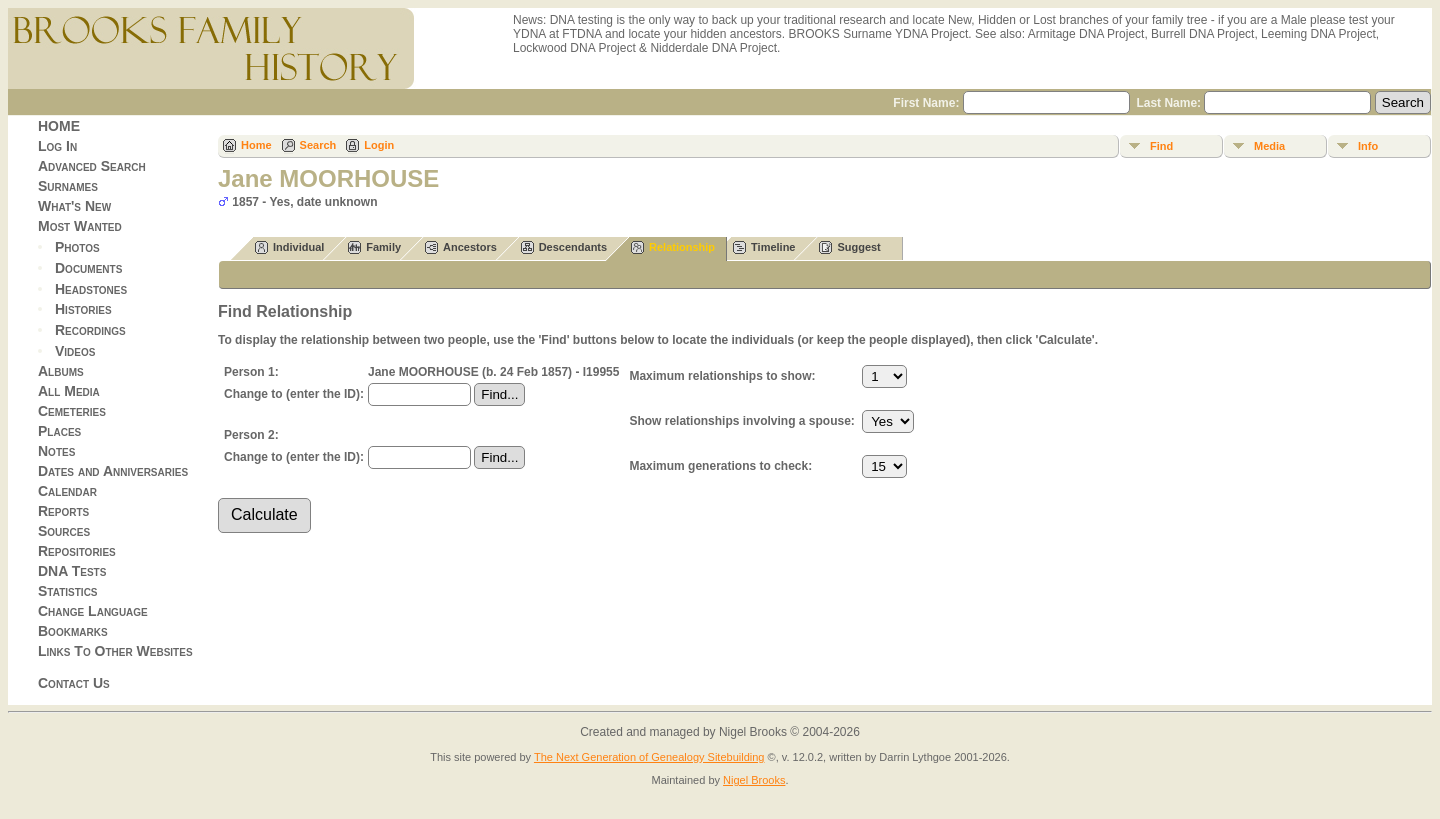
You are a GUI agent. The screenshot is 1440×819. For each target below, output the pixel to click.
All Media (69, 391)
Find (1161, 146)
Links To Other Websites (115, 651)
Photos (77, 247)
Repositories (77, 551)
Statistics (68, 591)
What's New (74, 206)
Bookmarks (73, 631)
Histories (83, 309)
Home (256, 145)
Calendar (67, 491)
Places (59, 431)
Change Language (93, 611)
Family (374, 247)
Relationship (673, 247)
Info (1368, 146)
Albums (61, 371)
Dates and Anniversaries (113, 471)
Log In (57, 146)
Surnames (68, 186)
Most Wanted (80, 226)
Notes (56, 451)
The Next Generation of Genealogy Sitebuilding (649, 757)
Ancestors (461, 247)
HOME (59, 126)
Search (318, 145)
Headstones (91, 288)
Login (379, 145)
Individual (289, 247)
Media (1269, 146)
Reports (63, 511)
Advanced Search (92, 166)
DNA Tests (72, 571)
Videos (75, 351)
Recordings (90, 330)
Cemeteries (72, 411)
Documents (88, 268)
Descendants (564, 247)
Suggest (849, 247)
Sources (64, 531)
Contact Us (74, 683)
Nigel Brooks (754, 780)
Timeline (764, 247)
